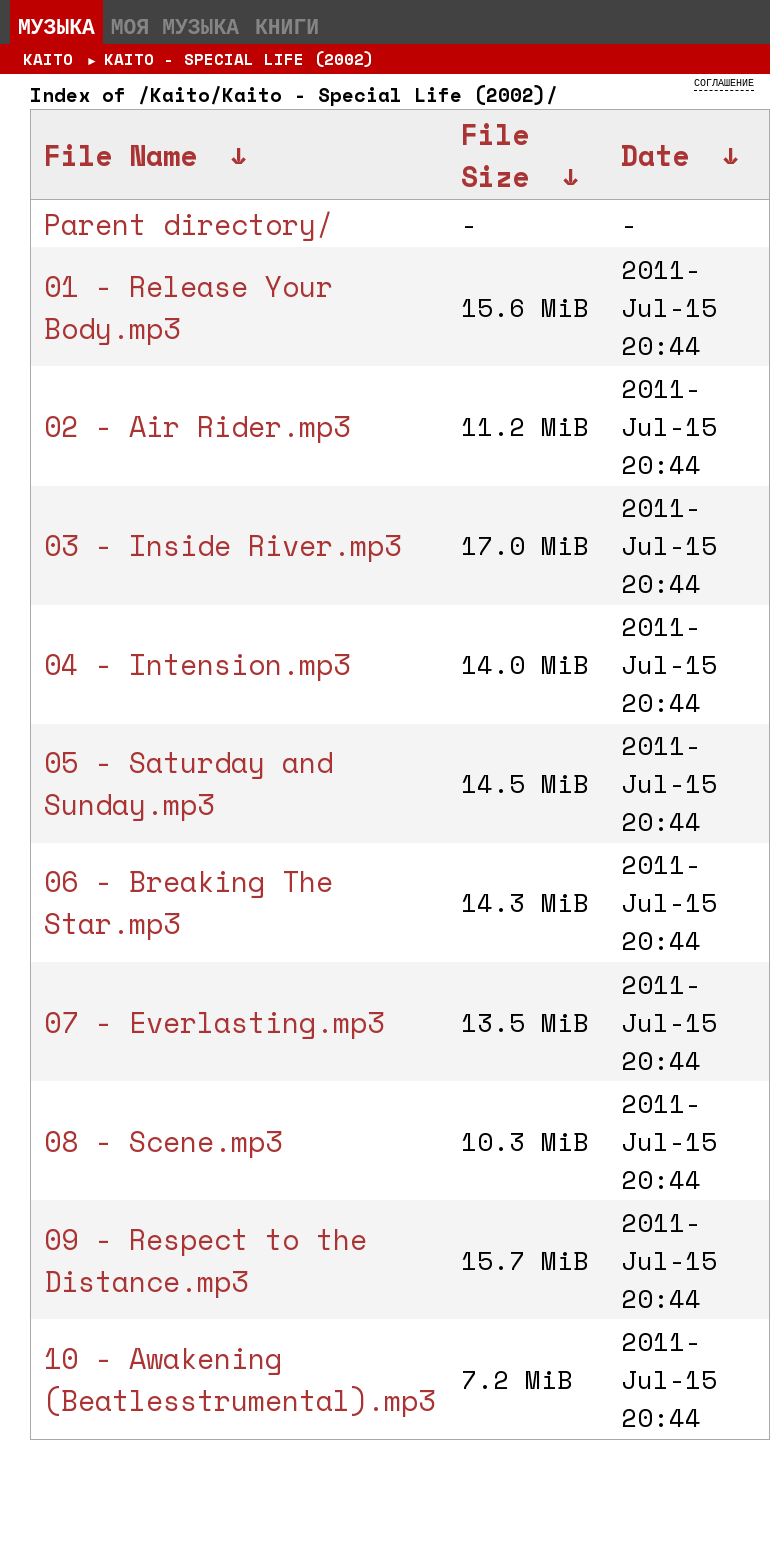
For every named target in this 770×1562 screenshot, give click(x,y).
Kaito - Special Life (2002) (239, 59)
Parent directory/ (188, 224)
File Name (120, 155)
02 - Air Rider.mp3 (197, 426)
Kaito (48, 59)
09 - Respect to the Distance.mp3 (205, 1260)
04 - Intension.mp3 (197, 664)
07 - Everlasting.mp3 (214, 1022)
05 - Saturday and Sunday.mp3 (188, 783)
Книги (287, 26)
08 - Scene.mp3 (163, 1141)
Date (655, 155)
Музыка (56, 26)
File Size (495, 155)
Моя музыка (175, 26)
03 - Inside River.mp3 (222, 545)
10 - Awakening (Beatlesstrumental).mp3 (239, 1379)
